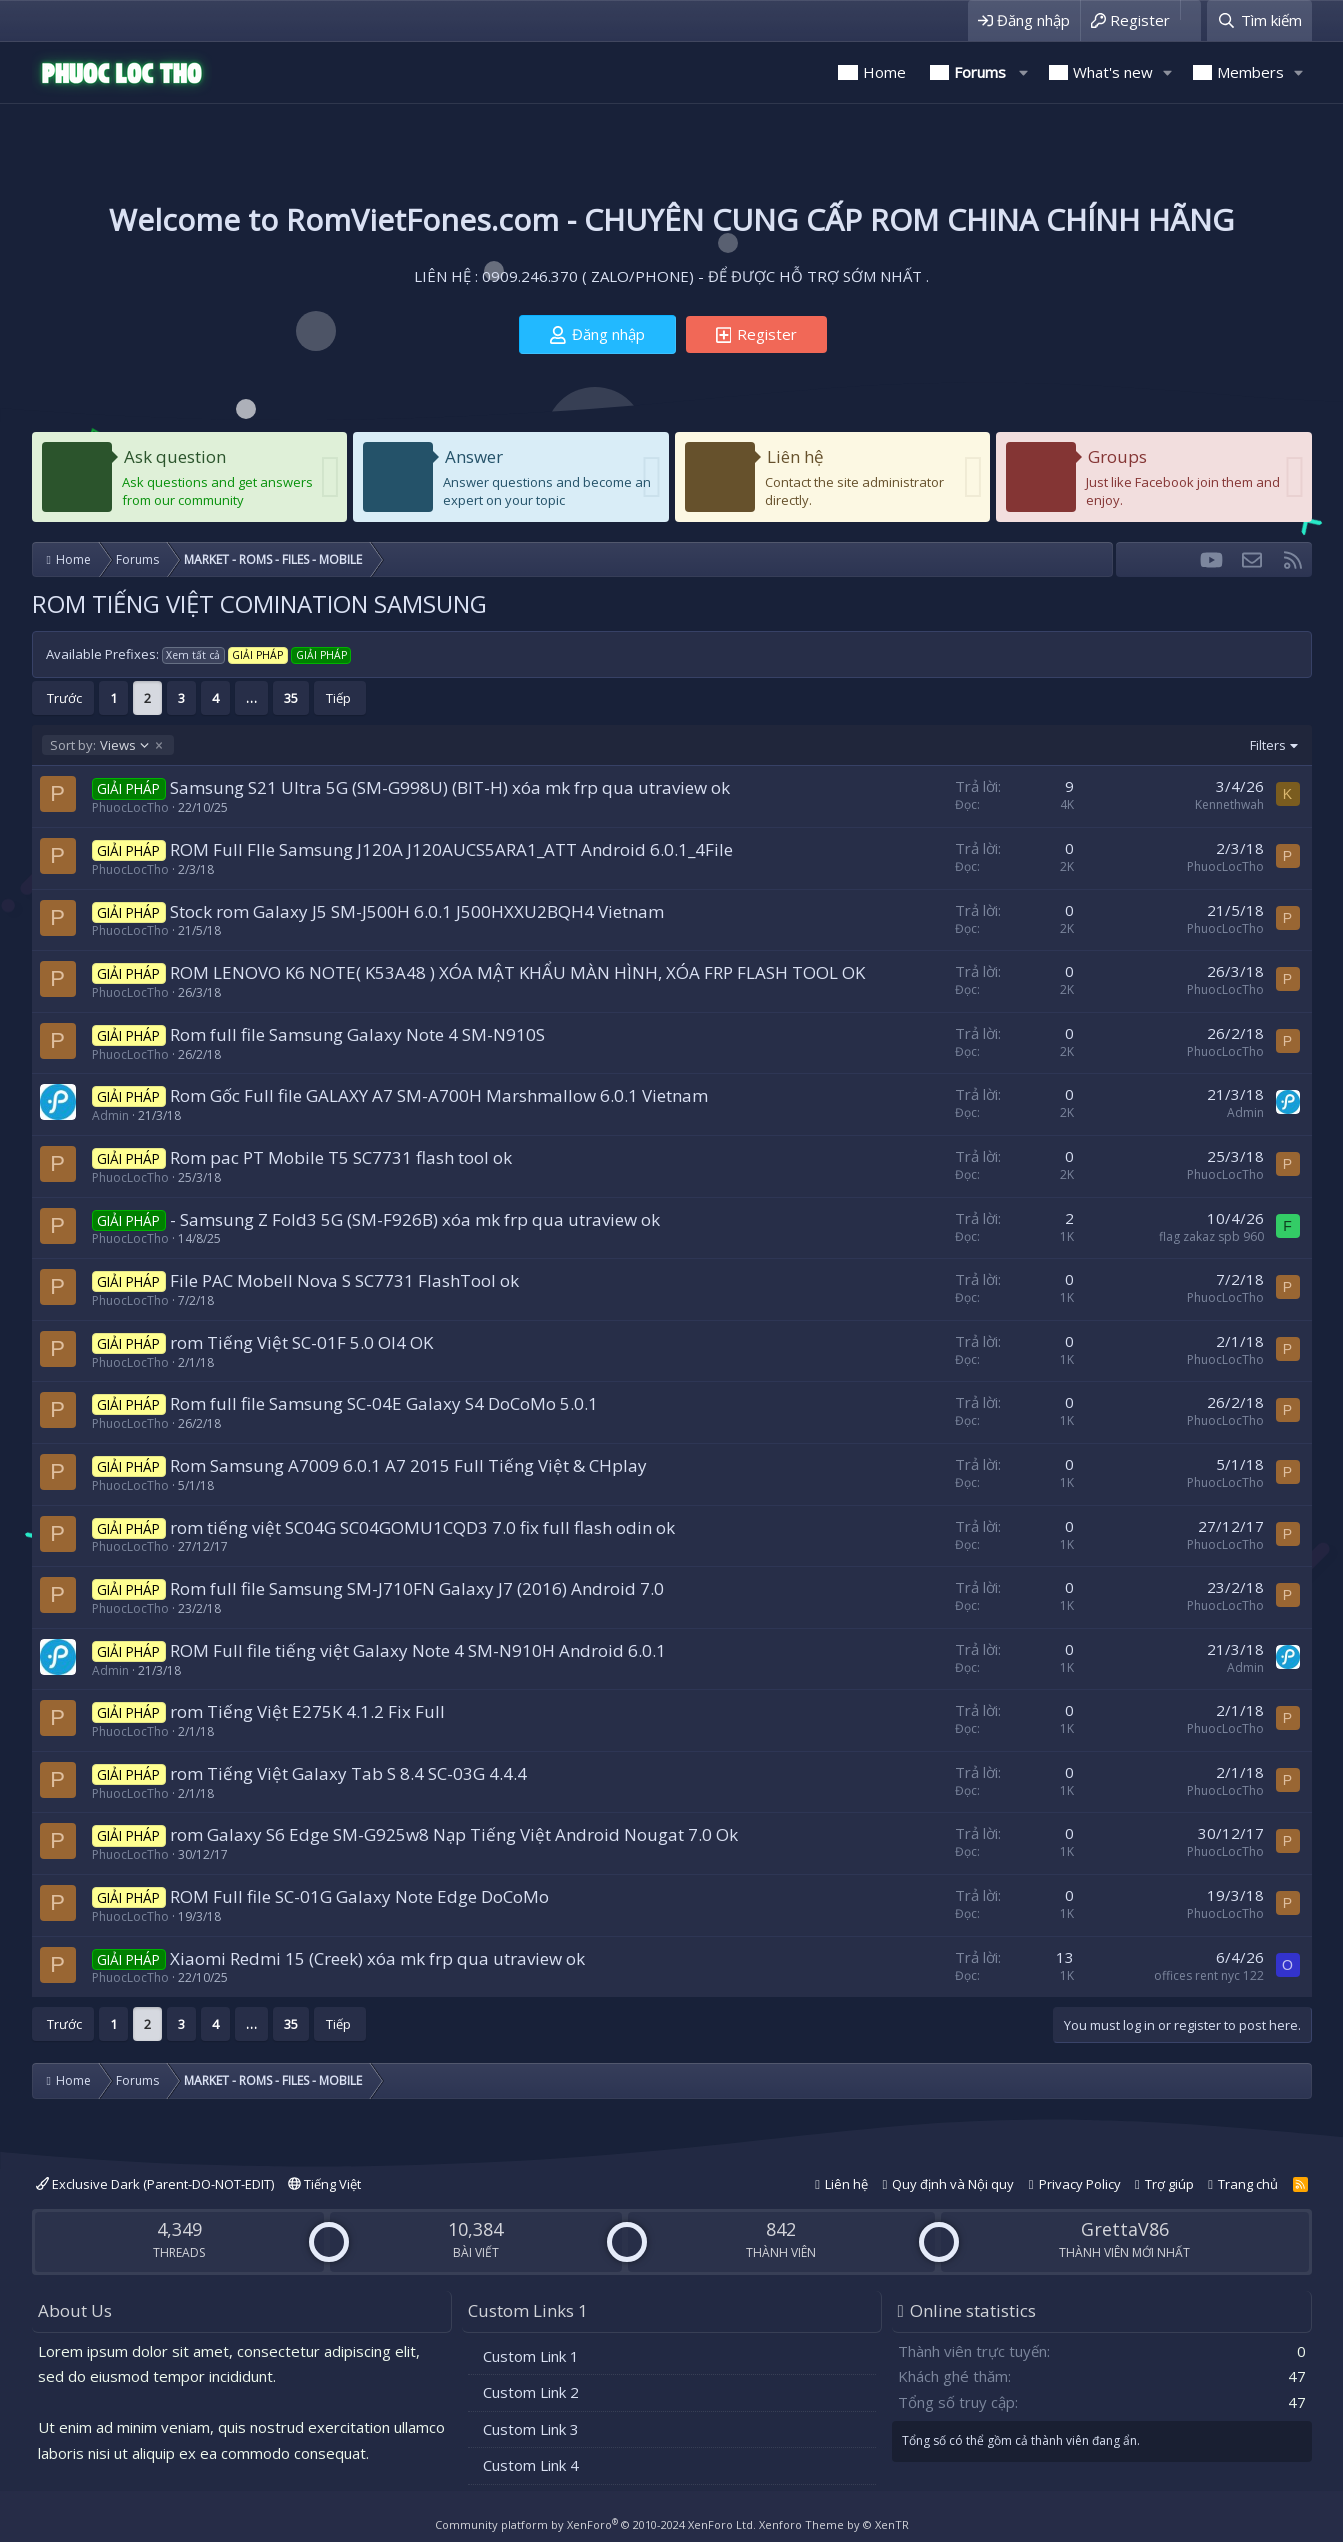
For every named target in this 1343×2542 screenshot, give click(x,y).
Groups (1117, 456)
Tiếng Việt (324, 2184)
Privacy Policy (1080, 2184)
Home (884, 72)
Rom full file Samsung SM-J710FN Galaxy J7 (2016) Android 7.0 (417, 1588)
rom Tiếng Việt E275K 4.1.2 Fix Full (307, 1711)
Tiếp (338, 698)
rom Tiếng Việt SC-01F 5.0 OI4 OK (301, 1342)
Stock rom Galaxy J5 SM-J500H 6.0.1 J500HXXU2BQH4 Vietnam (417, 911)
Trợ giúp (1169, 2184)
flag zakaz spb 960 (1211, 1236)
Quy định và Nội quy (953, 2184)
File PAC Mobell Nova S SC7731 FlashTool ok (344, 1280)
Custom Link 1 (531, 2356)
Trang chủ (1248, 2184)
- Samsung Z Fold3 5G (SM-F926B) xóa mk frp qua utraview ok (415, 1219)
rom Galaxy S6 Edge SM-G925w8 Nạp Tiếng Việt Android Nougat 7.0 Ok (454, 1834)
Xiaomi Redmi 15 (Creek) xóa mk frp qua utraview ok (377, 1958)
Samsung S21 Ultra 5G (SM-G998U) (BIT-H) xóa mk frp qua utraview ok (450, 787)
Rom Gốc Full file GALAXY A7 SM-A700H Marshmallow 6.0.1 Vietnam (439, 1095)
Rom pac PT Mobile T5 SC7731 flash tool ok (341, 1157)
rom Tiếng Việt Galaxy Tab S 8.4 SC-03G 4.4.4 (348, 1773)
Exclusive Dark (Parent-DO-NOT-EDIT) (155, 2184)
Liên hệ (795, 456)
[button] (1024, 72)
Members (1250, 72)
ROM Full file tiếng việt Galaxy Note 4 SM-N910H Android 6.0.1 (418, 1650)
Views (100, 745)
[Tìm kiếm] (1259, 20)
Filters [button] (1268, 745)
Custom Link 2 (531, 2392)
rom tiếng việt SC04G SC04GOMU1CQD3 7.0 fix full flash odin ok (422, 1527)
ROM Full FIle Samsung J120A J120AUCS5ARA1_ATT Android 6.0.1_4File (451, 849)
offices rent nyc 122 (1209, 1975)
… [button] (251, 698)
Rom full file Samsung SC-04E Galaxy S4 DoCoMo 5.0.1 (384, 1403)
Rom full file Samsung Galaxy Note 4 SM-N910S (357, 1034)
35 (291, 698)
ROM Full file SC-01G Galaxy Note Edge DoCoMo (359, 1896)
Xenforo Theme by (834, 2524)
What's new (1113, 72)
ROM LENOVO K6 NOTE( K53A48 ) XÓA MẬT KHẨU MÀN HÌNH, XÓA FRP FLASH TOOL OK (517, 972)
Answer (474, 456)
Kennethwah (1229, 804)
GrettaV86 (1125, 2229)
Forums (980, 72)
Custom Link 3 (531, 2429)
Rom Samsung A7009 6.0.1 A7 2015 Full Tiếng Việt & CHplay (408, 1465)
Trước (64, 698)
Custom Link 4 (531, 2465)
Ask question (175, 456)
